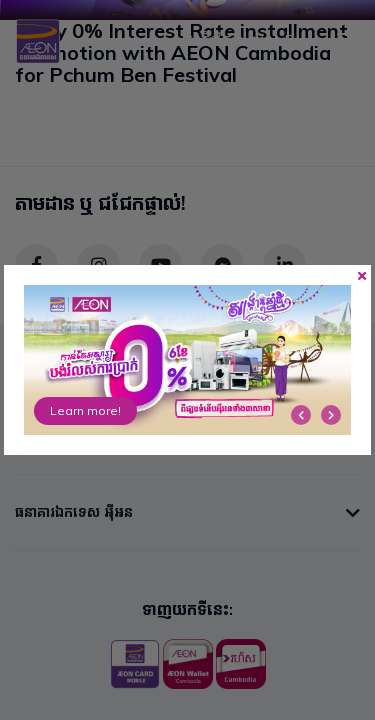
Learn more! (85, 410)
